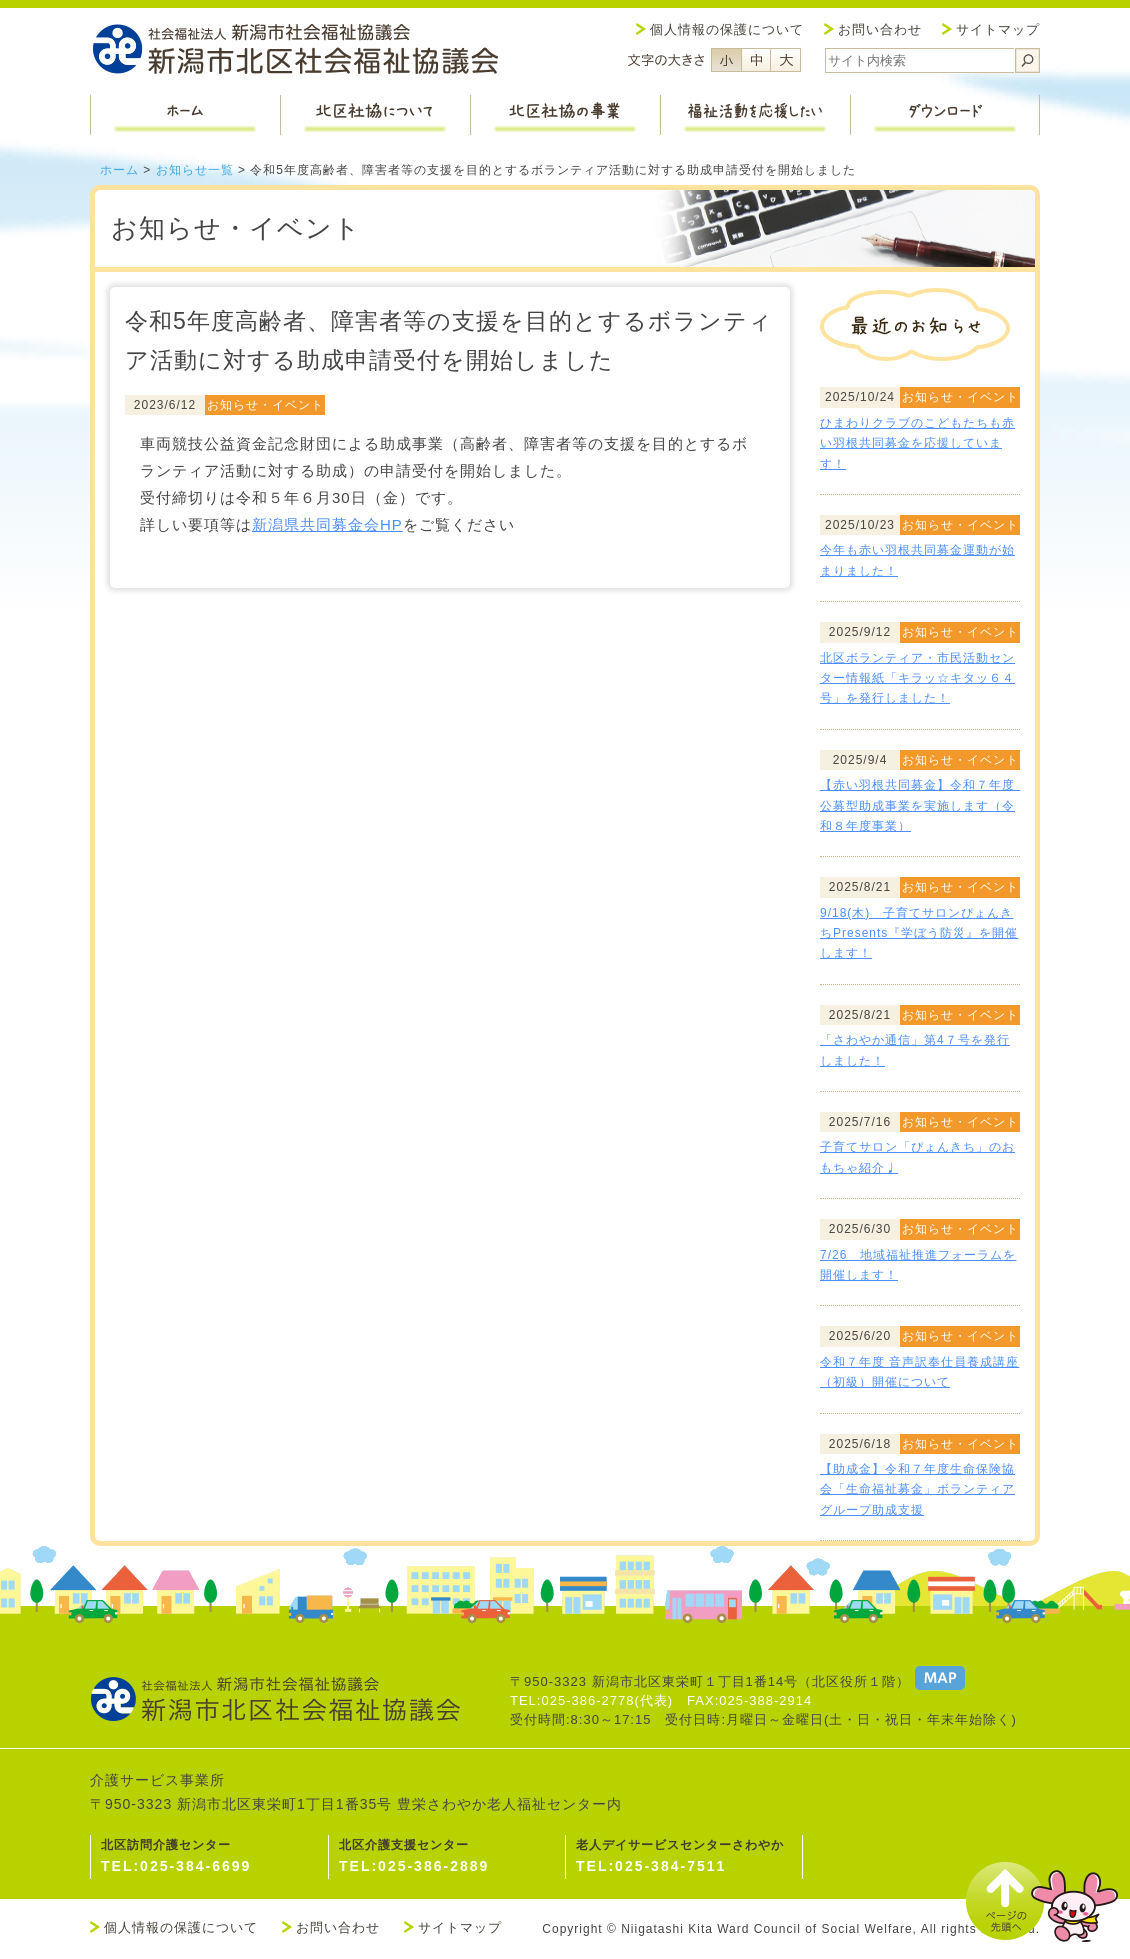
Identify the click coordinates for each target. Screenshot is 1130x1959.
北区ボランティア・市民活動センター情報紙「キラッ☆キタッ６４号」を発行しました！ (917, 678)
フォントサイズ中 (756, 60)
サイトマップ (998, 29)
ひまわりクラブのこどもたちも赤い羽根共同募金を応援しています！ (917, 443)
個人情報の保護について (727, 29)
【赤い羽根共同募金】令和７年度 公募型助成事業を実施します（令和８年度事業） (924, 805)
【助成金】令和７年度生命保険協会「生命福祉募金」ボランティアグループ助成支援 (917, 1489)
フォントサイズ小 (726, 60)
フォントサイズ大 (786, 60)
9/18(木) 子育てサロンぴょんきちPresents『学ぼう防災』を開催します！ (919, 933)
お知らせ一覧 (195, 170)
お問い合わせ (880, 29)
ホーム (119, 170)
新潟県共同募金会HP (327, 524)
